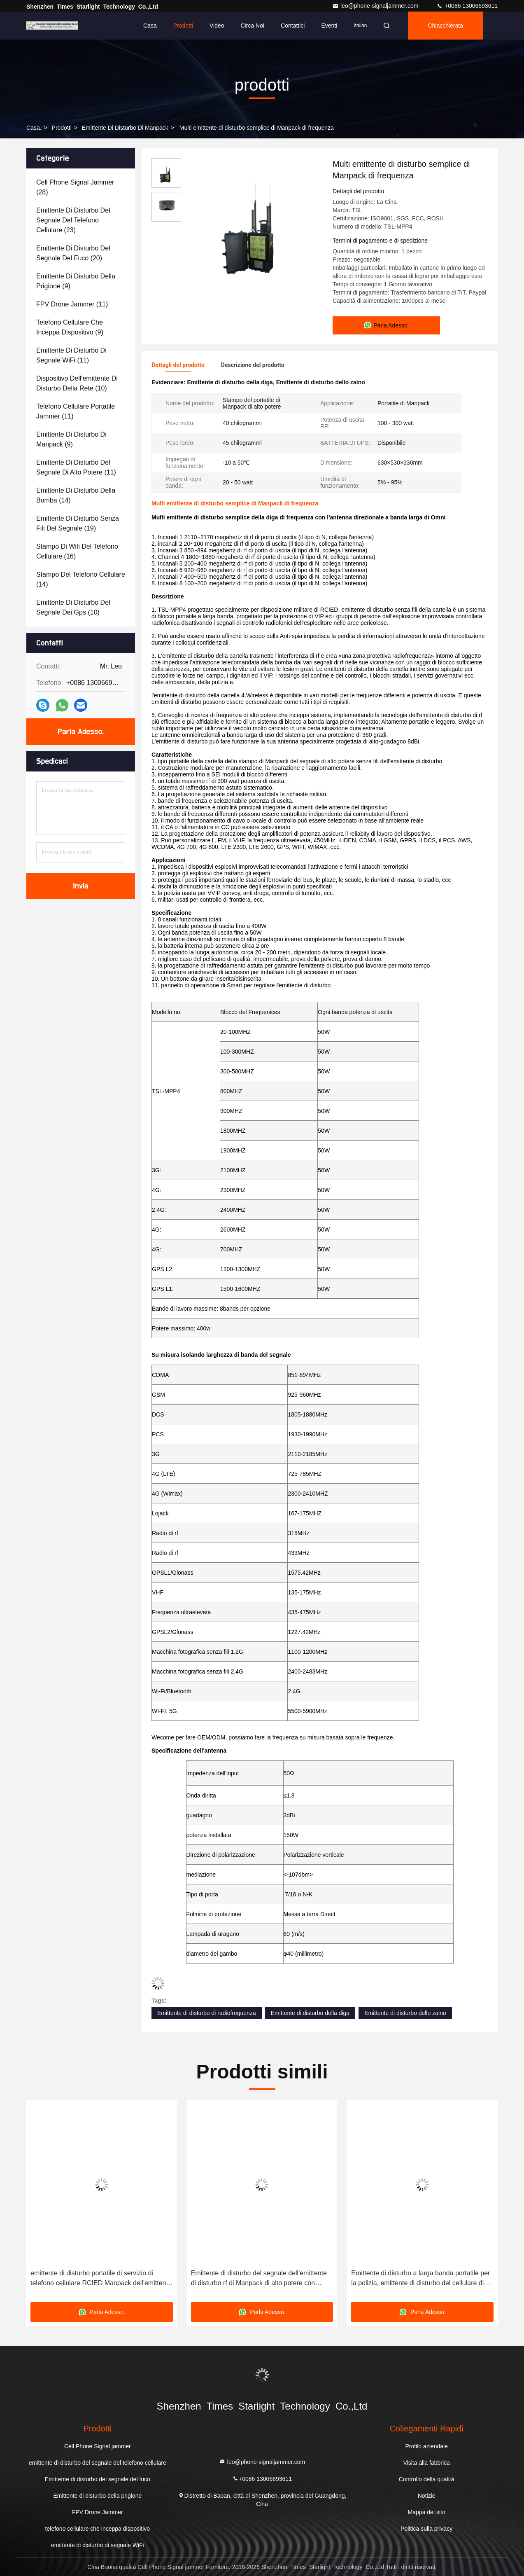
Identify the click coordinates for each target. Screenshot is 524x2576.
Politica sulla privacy (426, 2528)
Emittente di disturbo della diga (310, 2013)
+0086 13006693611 (467, 5)
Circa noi (253, 25)
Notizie (427, 2495)
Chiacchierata (445, 25)
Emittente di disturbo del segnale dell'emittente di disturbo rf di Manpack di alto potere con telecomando (259, 2279)
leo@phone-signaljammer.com (376, 5)
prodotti (62, 127)
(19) (77, 523)
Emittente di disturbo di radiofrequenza (206, 2013)
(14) (75, 495)
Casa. (34, 127)
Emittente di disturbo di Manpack (125, 127)
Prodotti (183, 25)
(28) (75, 187)
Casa (150, 25)
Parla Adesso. (81, 731)
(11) (72, 304)
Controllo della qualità (426, 2479)
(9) (75, 281)
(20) (73, 253)
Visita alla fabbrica (426, 2462)
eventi (329, 25)
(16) (77, 551)
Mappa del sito (426, 2512)
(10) (77, 383)
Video (217, 25)
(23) (73, 220)
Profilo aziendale (426, 2446)
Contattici (293, 25)
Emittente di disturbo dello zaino (405, 2013)
